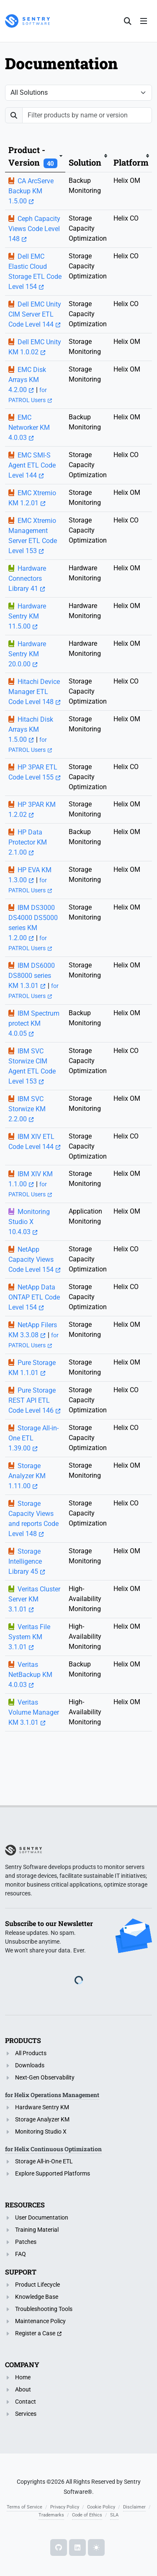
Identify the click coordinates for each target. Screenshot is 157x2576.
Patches (25, 2241)
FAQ (20, 2254)
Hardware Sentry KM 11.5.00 (27, 616)
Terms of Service (24, 2507)
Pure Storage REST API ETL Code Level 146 (32, 1400)
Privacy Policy (64, 2507)
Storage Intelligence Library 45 (25, 1561)
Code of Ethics (87, 2515)
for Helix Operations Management (52, 2095)
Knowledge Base (36, 2296)
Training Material (37, 2229)
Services (25, 2413)
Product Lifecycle (37, 2284)
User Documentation (41, 2217)
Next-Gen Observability (45, 2077)
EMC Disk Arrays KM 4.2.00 (27, 380)
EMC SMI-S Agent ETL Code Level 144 (32, 465)
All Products (30, 2053)
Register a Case (35, 2333)
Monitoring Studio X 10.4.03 (29, 1222)
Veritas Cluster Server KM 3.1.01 (34, 1599)
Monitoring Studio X (41, 2131)
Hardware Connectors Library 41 (27, 578)
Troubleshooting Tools (43, 2309)
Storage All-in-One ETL (44, 2161)
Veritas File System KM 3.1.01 (29, 1637)
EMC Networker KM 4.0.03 (29, 427)
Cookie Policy (101, 2507)
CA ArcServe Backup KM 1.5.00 (31, 191)
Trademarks (51, 2515)
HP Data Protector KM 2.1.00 (27, 842)
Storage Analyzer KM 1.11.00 (27, 1476)
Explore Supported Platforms (52, 2173)
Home (23, 2377)
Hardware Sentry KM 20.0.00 (27, 654)
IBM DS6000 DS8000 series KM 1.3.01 (31, 976)
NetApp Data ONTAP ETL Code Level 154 (34, 1297)
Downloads (29, 2065)
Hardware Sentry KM (42, 2107)
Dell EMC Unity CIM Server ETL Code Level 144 (34, 314)
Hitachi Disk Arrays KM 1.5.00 (30, 729)
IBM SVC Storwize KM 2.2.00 (27, 1109)
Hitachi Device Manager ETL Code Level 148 (34, 692)
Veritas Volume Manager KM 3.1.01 (33, 1712)
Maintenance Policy (40, 2321)
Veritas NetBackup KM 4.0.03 (30, 1675)
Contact (25, 2401)
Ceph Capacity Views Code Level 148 (34, 229)
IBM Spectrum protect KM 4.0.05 (33, 1023)
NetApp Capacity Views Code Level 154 (31, 1259)
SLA (114, 2515)
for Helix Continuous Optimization (53, 2149)
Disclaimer (134, 2507)
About (23, 2389)
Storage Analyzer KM (42, 2119)
